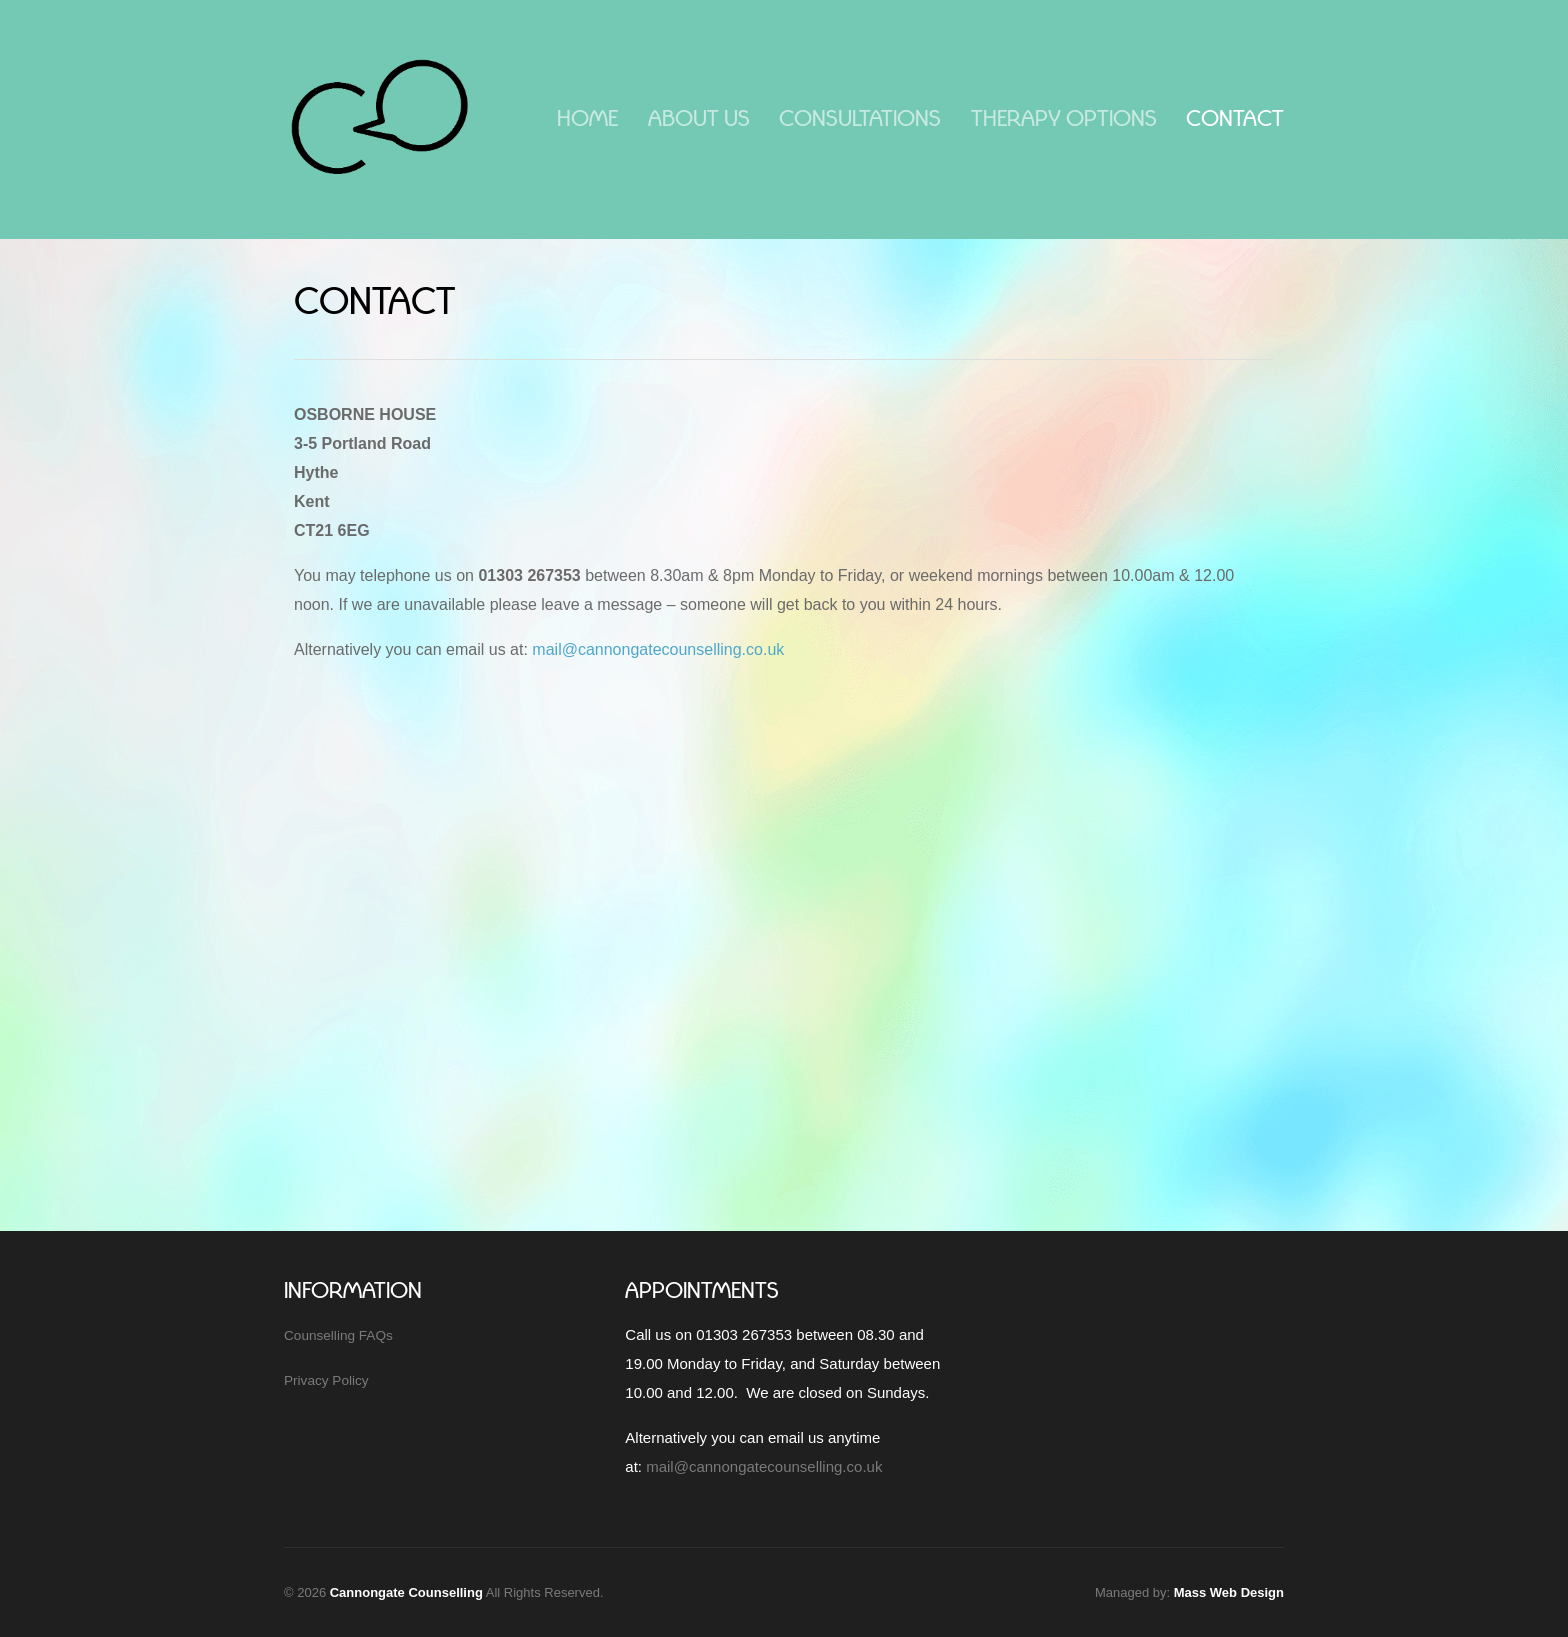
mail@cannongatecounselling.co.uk (658, 649)
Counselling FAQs (338, 1335)
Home (587, 118)
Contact (1235, 118)
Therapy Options (1064, 118)
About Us (699, 118)
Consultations (860, 118)
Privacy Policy (326, 1380)
